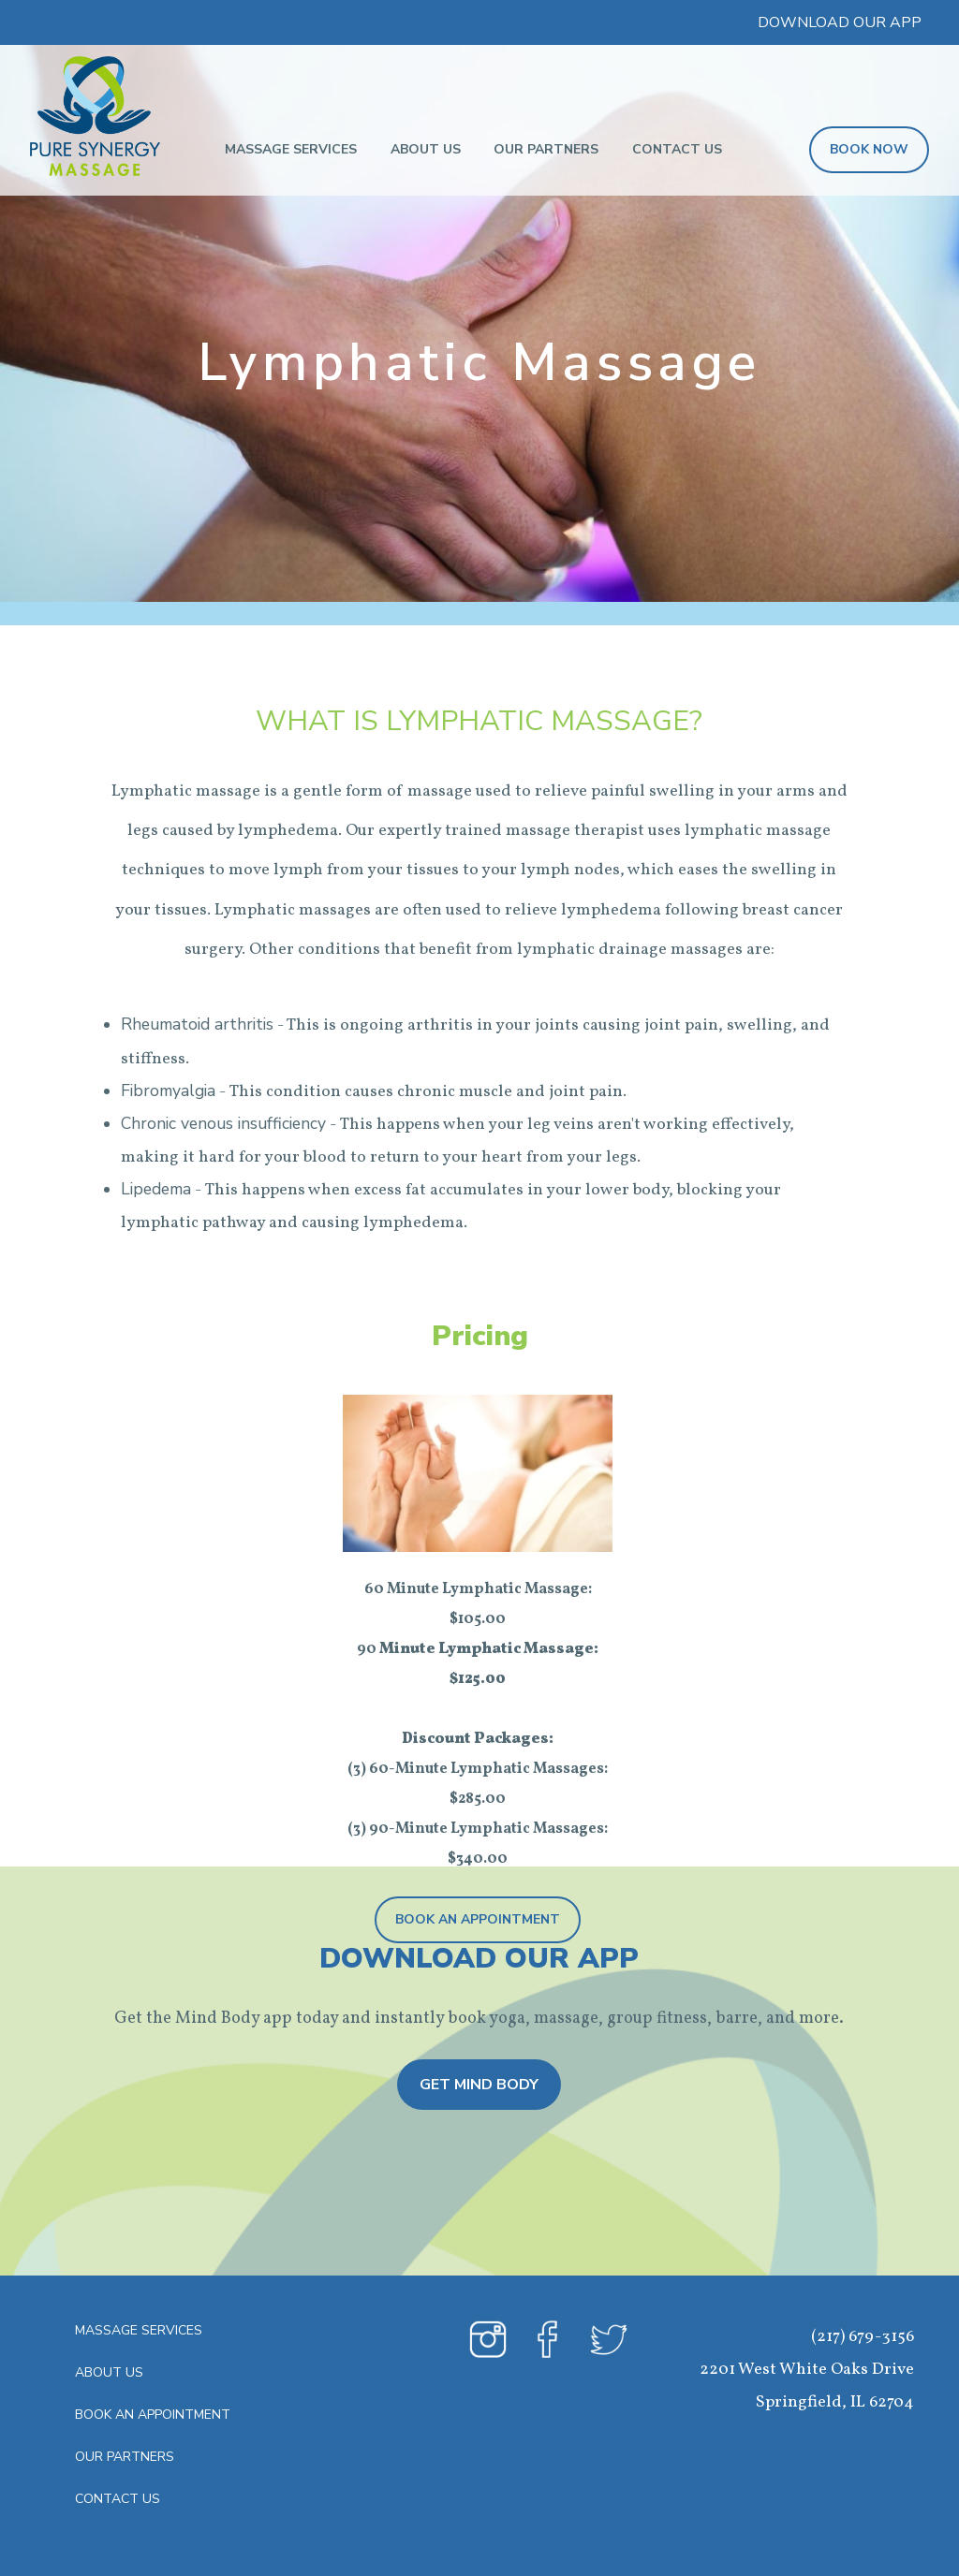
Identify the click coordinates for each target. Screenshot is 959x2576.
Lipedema (156, 1189)
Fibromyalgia (168, 1090)
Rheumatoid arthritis (197, 1024)
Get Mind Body (479, 2084)
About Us (426, 149)
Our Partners (546, 149)
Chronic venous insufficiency (223, 1123)
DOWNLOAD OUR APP (840, 22)
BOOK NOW (869, 149)
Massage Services (291, 149)
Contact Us (677, 149)
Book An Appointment (477, 1919)
